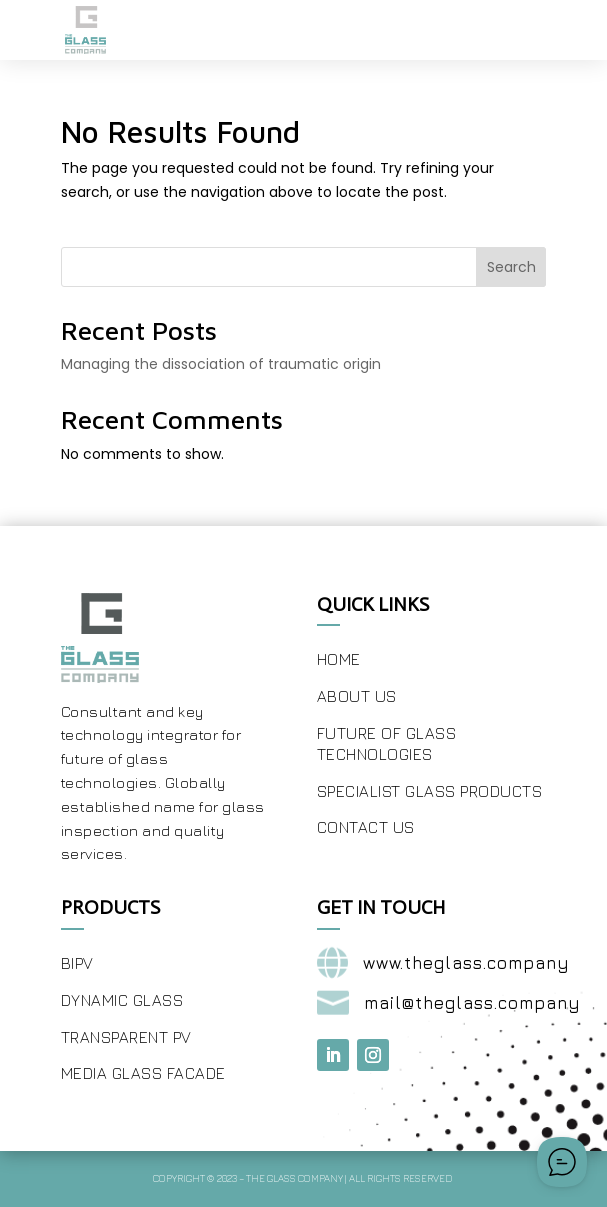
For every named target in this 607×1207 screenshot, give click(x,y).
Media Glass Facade (143, 1073)
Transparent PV (126, 1037)
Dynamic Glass (122, 1000)
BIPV (77, 963)
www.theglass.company (466, 963)
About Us (357, 696)
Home (339, 659)
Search (511, 267)
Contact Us (366, 827)
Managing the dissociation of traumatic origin (221, 364)
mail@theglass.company (472, 1003)
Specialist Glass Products (430, 791)
